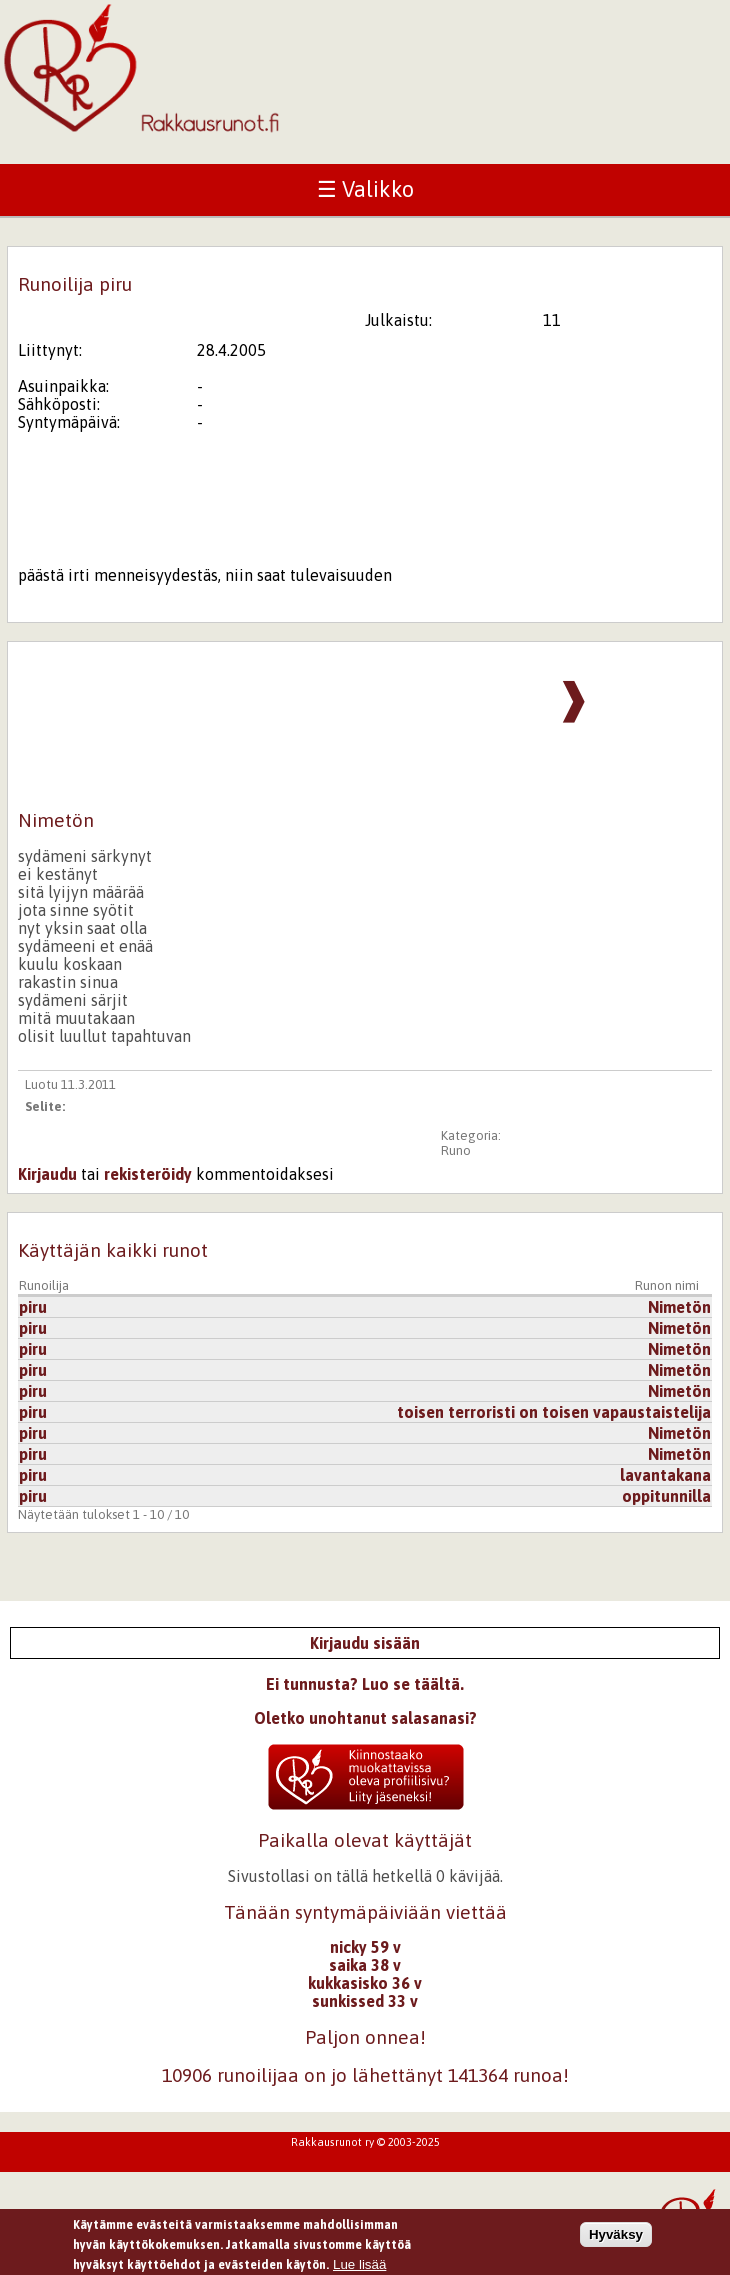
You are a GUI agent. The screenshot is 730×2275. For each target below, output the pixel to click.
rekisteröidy (148, 1174)
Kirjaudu (47, 1174)
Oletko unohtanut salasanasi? (365, 1718)
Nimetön (679, 1307)
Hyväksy (616, 2238)
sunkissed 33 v (365, 2001)
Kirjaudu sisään (365, 1643)
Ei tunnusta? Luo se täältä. (365, 1684)
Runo (456, 1150)
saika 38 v (365, 1965)
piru (33, 1307)
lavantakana (665, 1475)
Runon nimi (667, 1285)
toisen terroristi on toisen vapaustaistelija (554, 1412)
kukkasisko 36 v (365, 1983)
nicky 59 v (365, 1947)
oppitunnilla (666, 1496)
